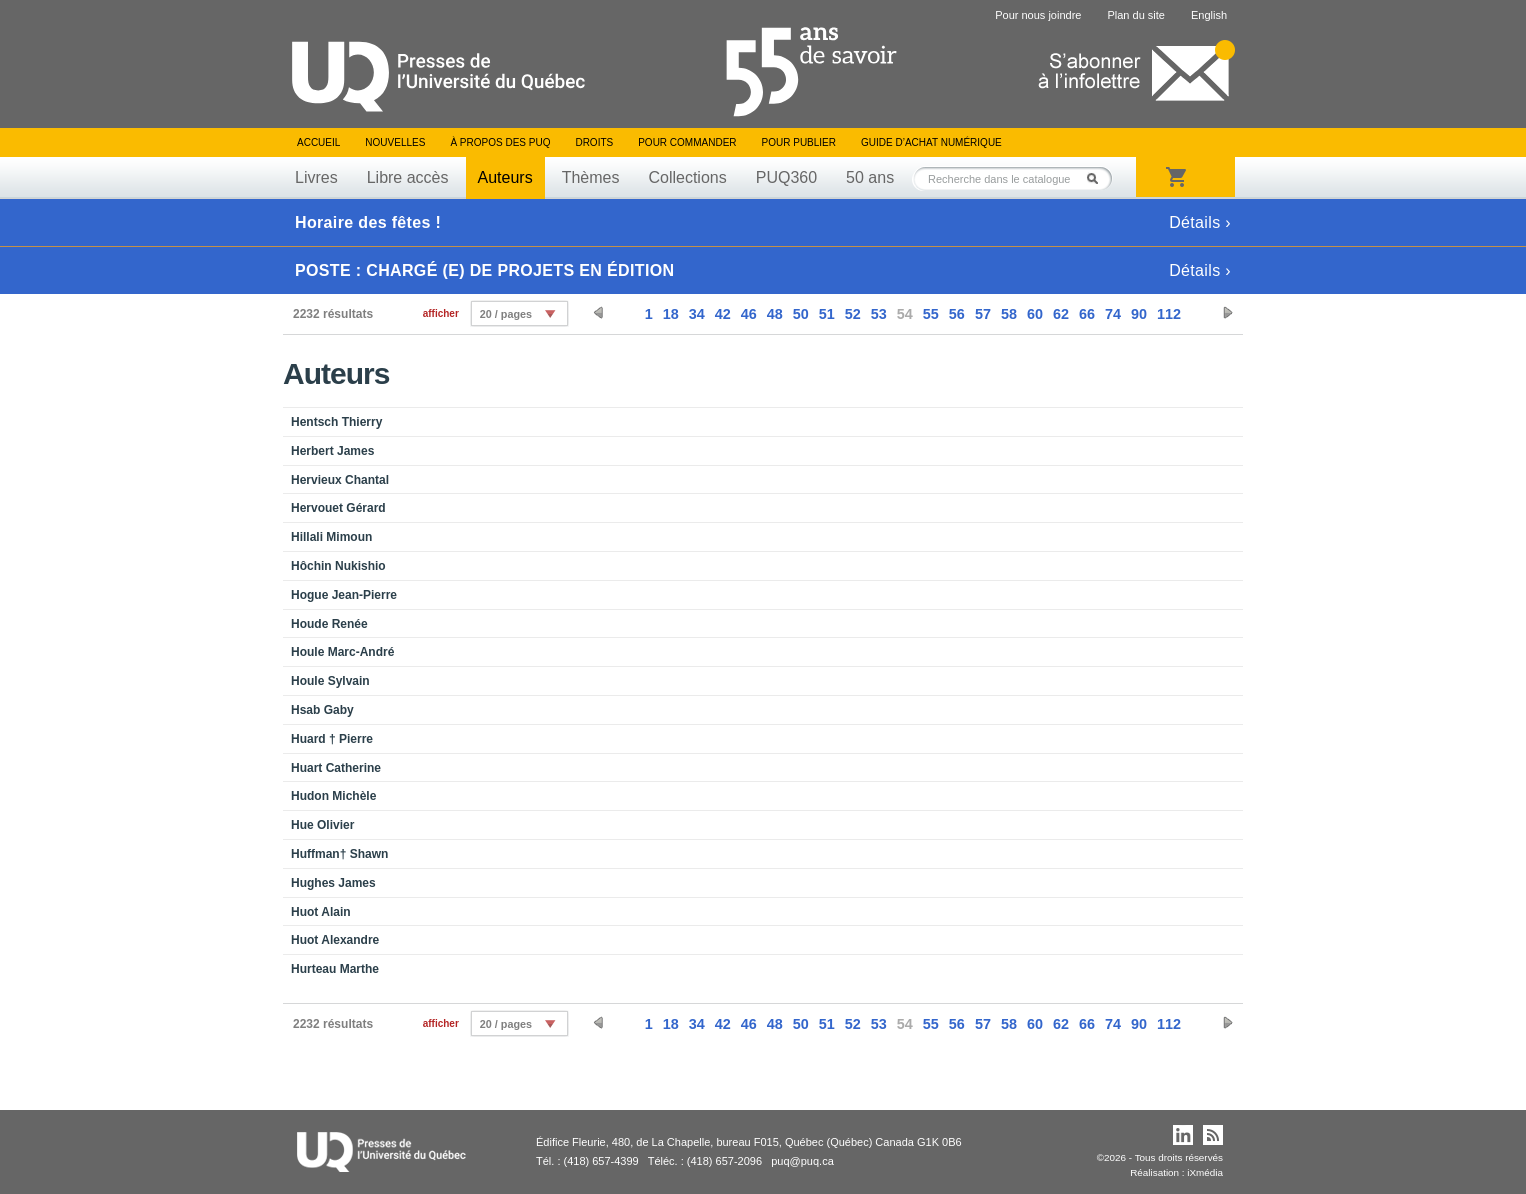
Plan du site (1135, 15)
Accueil (318, 142)
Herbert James (332, 451)
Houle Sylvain (330, 681)
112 (1169, 314)
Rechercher (1098, 178)
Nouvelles (395, 142)
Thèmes (591, 177)
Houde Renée (329, 624)
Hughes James (333, 883)
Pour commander (687, 142)
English (1209, 15)
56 (957, 314)
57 (983, 314)
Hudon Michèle (333, 796)
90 (1139, 314)
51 (827, 314)
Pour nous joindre (1038, 15)
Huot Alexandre (335, 940)
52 (853, 314)
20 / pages (506, 314)
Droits (594, 142)
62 (1061, 314)
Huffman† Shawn (339, 854)
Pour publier (799, 142)
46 (749, 314)
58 (1009, 314)
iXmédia (1205, 1172)
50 (801, 314)
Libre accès (408, 177)
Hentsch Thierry (336, 422)
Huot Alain (321, 912)
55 (931, 314)
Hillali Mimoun (331, 537)
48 (775, 314)
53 (879, 314)
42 (723, 314)
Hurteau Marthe (335, 969)
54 (905, 314)
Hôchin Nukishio (338, 566)
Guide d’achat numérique (931, 142)
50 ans (870, 177)
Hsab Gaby (322, 710)
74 (1113, 314)
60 (1035, 314)
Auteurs (505, 177)
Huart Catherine (336, 768)
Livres (316, 177)
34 (697, 314)
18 (671, 314)
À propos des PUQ (500, 142)
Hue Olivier (322, 825)
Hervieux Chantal (340, 480)
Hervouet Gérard (338, 508)
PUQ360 (786, 177)
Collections (687, 177)
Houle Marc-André (342, 652)
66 (1087, 314)
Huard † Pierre (332, 739)
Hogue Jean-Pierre (344, 595)
